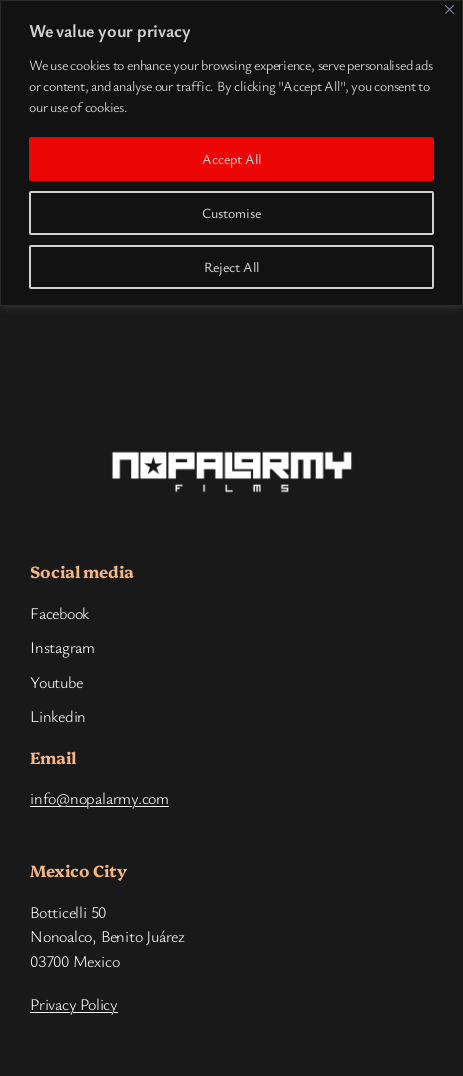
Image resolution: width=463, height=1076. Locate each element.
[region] (231, 153)
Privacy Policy (74, 1004)
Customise (231, 212)
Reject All (231, 266)
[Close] (449, 9)
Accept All (231, 158)
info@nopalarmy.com (99, 798)
